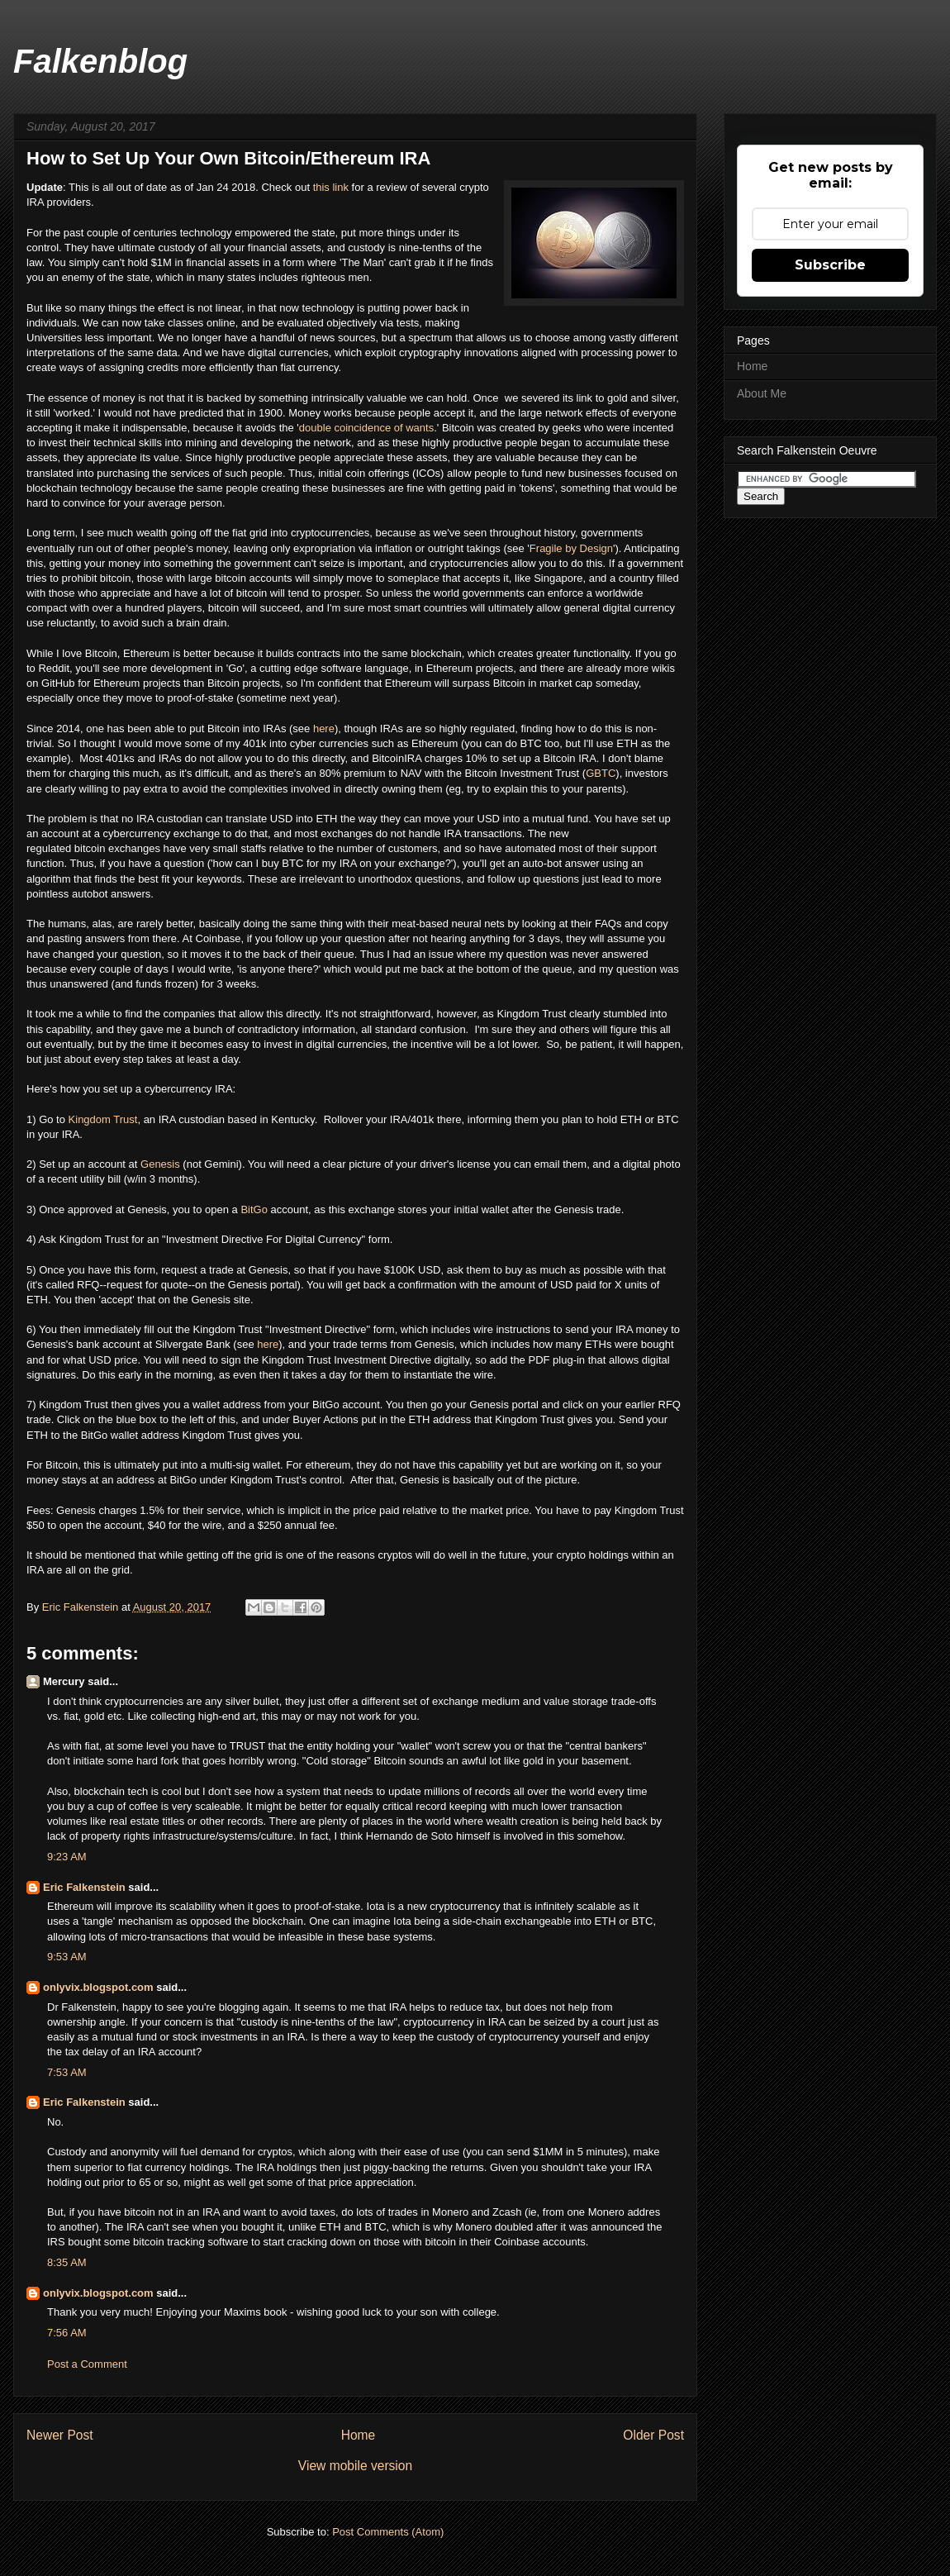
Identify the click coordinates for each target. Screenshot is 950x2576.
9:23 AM (67, 1856)
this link (331, 187)
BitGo (254, 1209)
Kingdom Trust (103, 1119)
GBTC (600, 773)
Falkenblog (100, 61)
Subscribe (830, 265)
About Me (761, 393)
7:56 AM (67, 2332)
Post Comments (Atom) (388, 2532)
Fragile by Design (571, 548)
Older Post (653, 2435)
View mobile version (355, 2466)
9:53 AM (67, 1956)
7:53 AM (67, 2072)
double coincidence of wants (366, 427)
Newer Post (59, 2435)
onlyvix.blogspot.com (98, 1987)
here (324, 728)
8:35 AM (67, 2262)
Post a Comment (87, 2364)
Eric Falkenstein (84, 1887)
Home (358, 2435)
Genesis (160, 1164)
